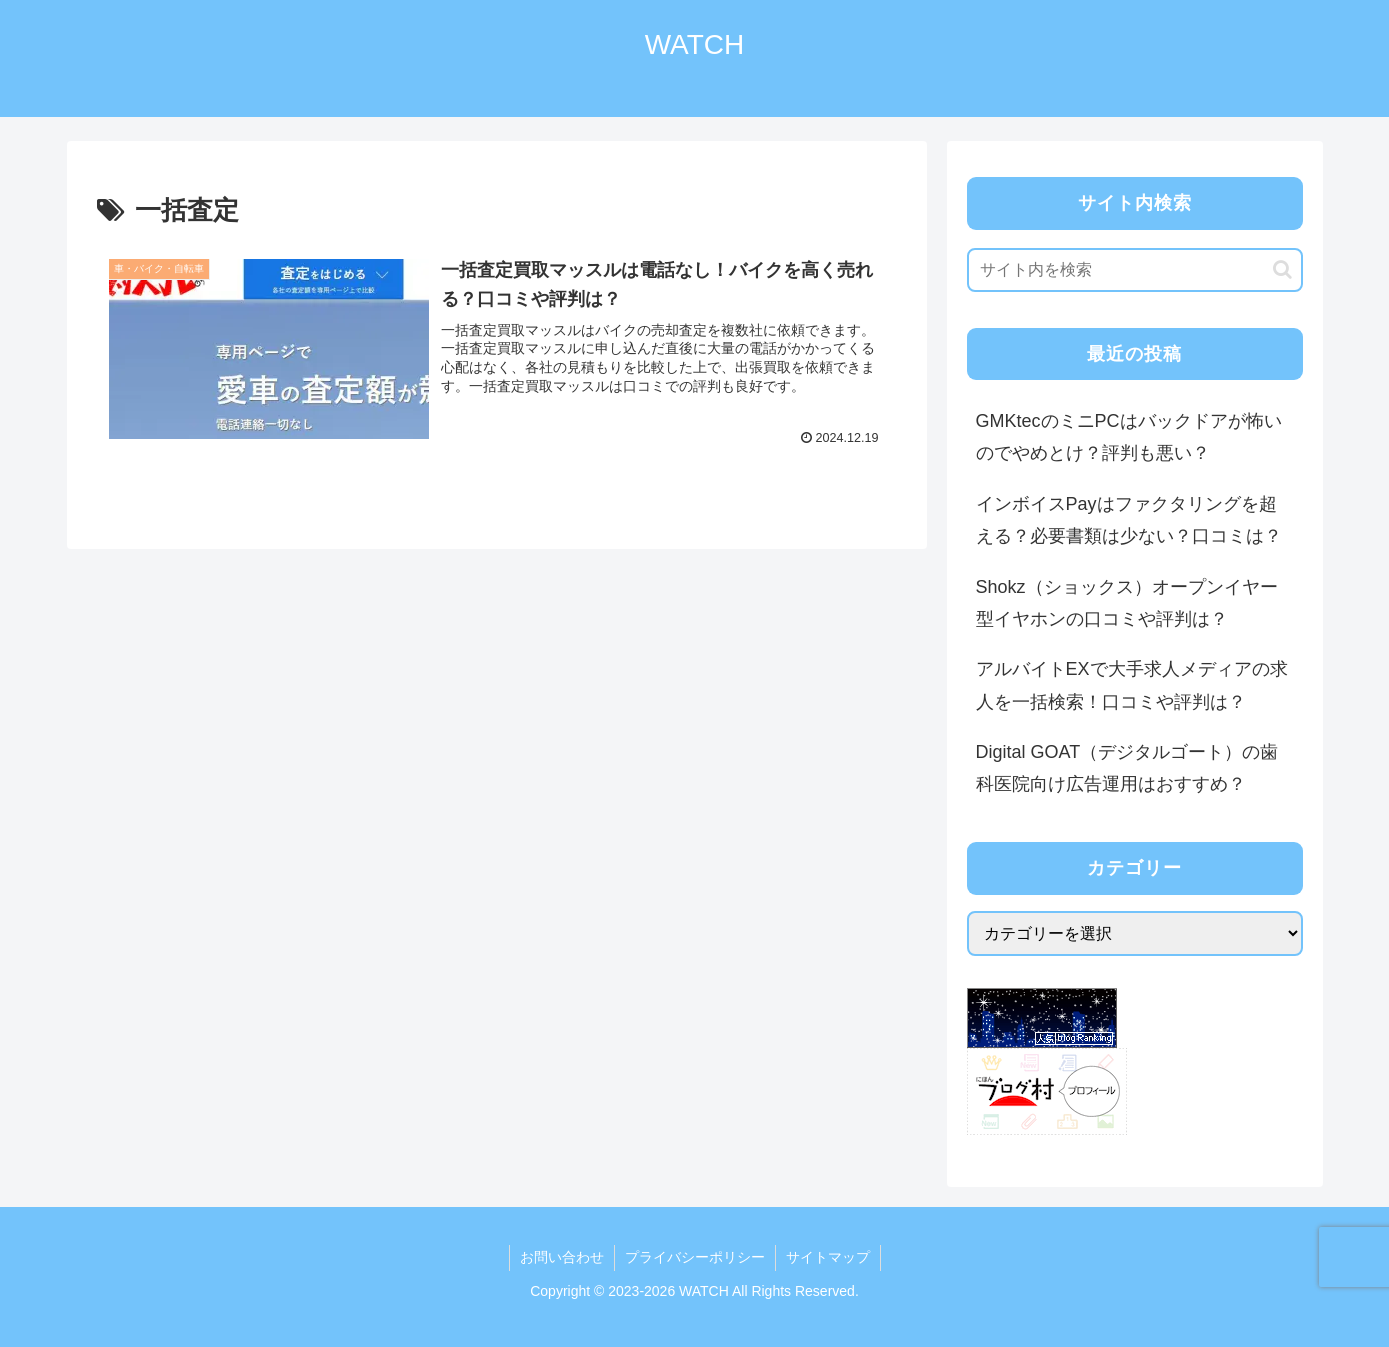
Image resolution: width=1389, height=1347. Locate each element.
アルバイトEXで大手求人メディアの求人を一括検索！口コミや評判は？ (1132, 685)
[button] (1282, 269)
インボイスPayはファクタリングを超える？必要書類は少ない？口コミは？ (1129, 520)
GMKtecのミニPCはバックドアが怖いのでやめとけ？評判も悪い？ (1129, 437)
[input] (1135, 270)
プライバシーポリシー (695, 1257)
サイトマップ (828, 1257)
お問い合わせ (562, 1257)
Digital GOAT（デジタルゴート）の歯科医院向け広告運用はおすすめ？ (1127, 768)
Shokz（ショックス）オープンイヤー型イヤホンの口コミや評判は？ (1127, 603)
